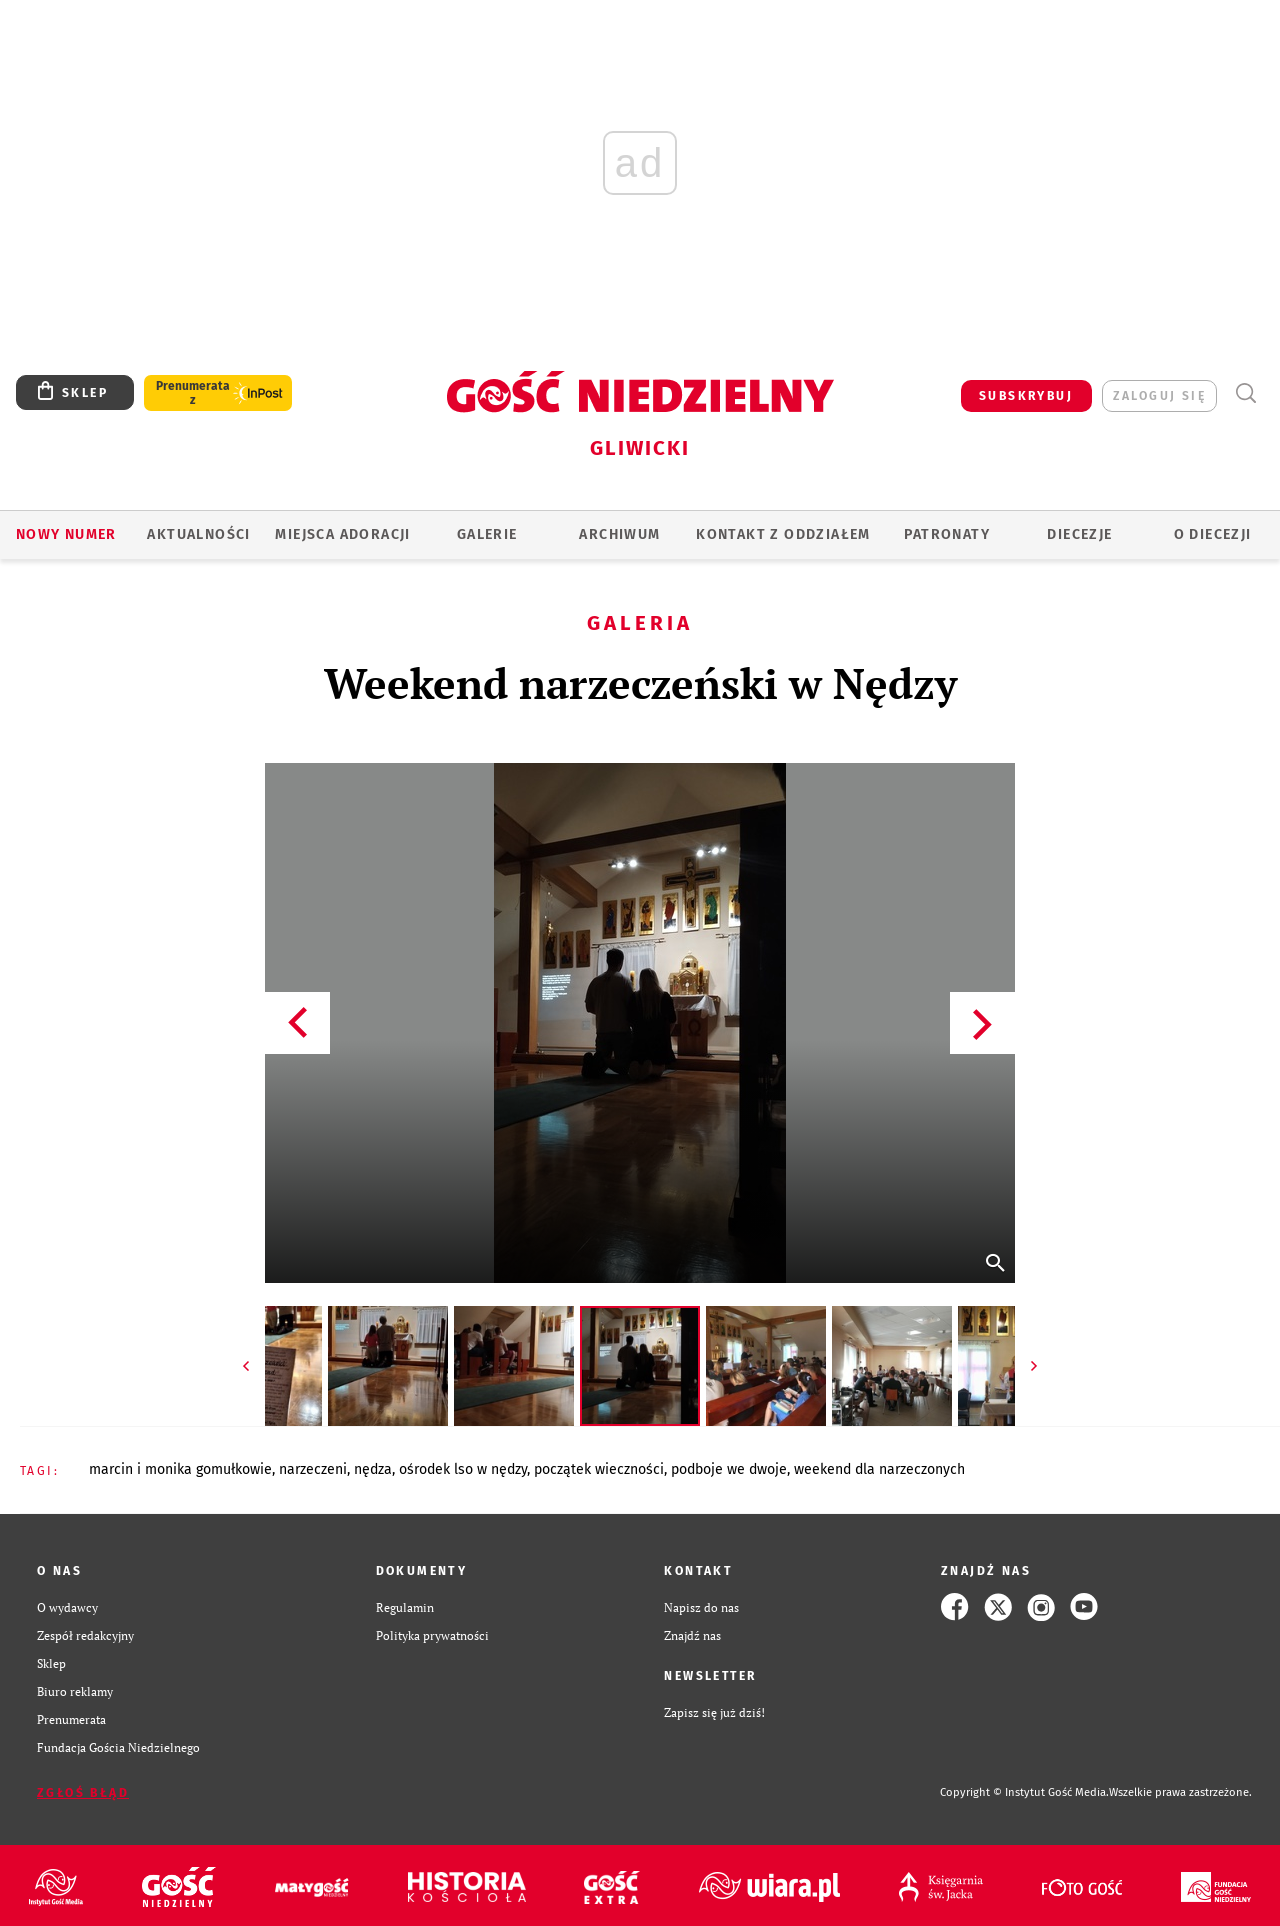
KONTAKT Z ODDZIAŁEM (783, 534)
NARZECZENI (313, 1469)
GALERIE (487, 534)
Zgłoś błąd (83, 1793)
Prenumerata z (193, 393)
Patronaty (947, 534)
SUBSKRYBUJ (1026, 396)
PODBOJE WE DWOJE (729, 1469)
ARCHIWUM (619, 534)
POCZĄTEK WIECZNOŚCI (599, 1469)
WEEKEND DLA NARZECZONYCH (879, 1469)
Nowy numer (66, 534)
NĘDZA (373, 1469)
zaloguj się (1159, 396)
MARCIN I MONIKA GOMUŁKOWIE (180, 1469)
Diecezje (1079, 534)
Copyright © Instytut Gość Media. (1024, 1792)
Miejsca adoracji (342, 534)
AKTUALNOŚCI (198, 534)
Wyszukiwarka (1245, 393)
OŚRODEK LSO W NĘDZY (463, 1469)
